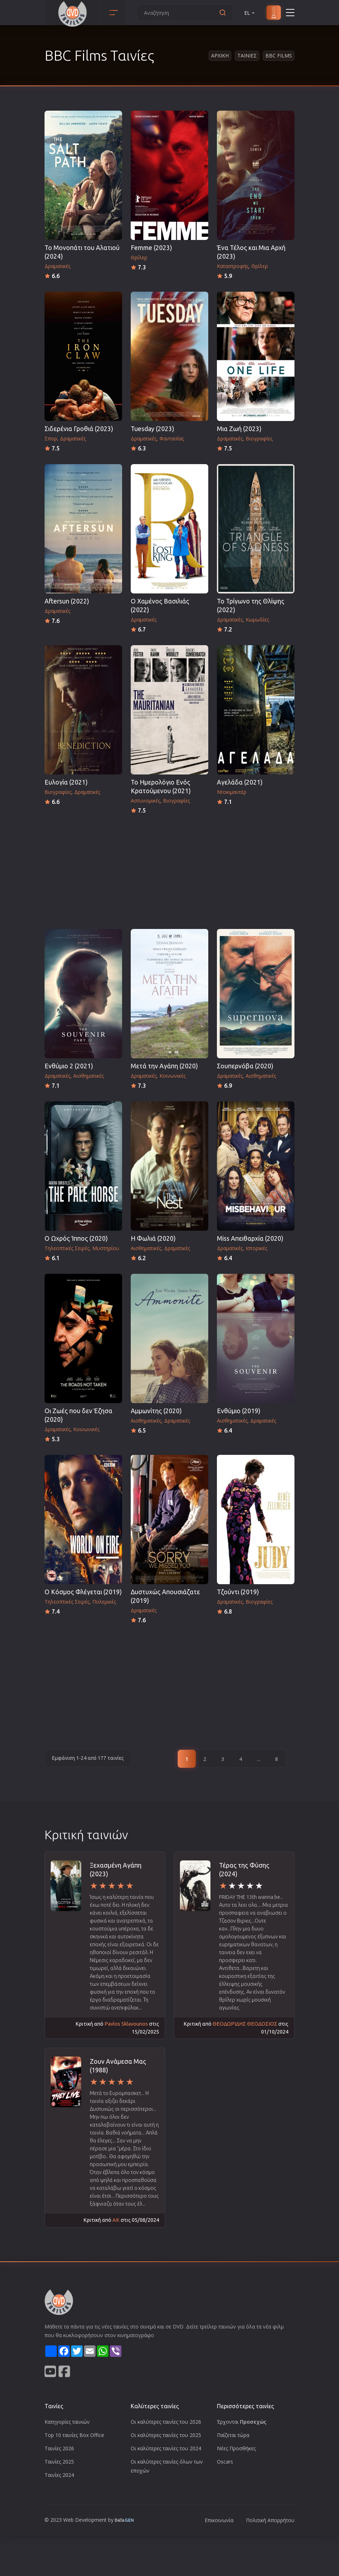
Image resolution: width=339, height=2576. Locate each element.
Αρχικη (220, 55)
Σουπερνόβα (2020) (245, 1066)
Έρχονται (241, 2421)
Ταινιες (247, 55)
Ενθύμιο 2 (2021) (69, 1066)
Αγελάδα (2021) (240, 782)
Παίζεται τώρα (233, 2435)
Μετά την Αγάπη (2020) (164, 1066)
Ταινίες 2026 (59, 2448)
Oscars (225, 2461)
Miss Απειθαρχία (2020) (250, 1238)
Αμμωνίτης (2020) (156, 1410)
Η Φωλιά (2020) (153, 1238)
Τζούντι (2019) (238, 1591)
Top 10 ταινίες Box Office (74, 2435)
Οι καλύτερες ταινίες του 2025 (166, 2435)
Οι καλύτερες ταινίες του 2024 (166, 2448)
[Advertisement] (169, 869)
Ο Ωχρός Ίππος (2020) (76, 1238)
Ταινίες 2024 (59, 2474)
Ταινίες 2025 (59, 2461)
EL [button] (250, 12)
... (258, 1759)
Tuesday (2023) (152, 428)
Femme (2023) (151, 247)
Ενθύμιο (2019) (238, 1410)
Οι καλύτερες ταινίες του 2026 (166, 2421)
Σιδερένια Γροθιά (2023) (79, 428)
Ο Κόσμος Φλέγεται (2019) (83, 1591)
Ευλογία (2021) (66, 782)
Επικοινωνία (219, 2520)
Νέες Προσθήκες (236, 2448)
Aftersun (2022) (67, 601)
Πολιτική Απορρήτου (270, 2520)
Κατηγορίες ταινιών (67, 2421)
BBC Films (278, 55)
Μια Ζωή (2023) (239, 428)
